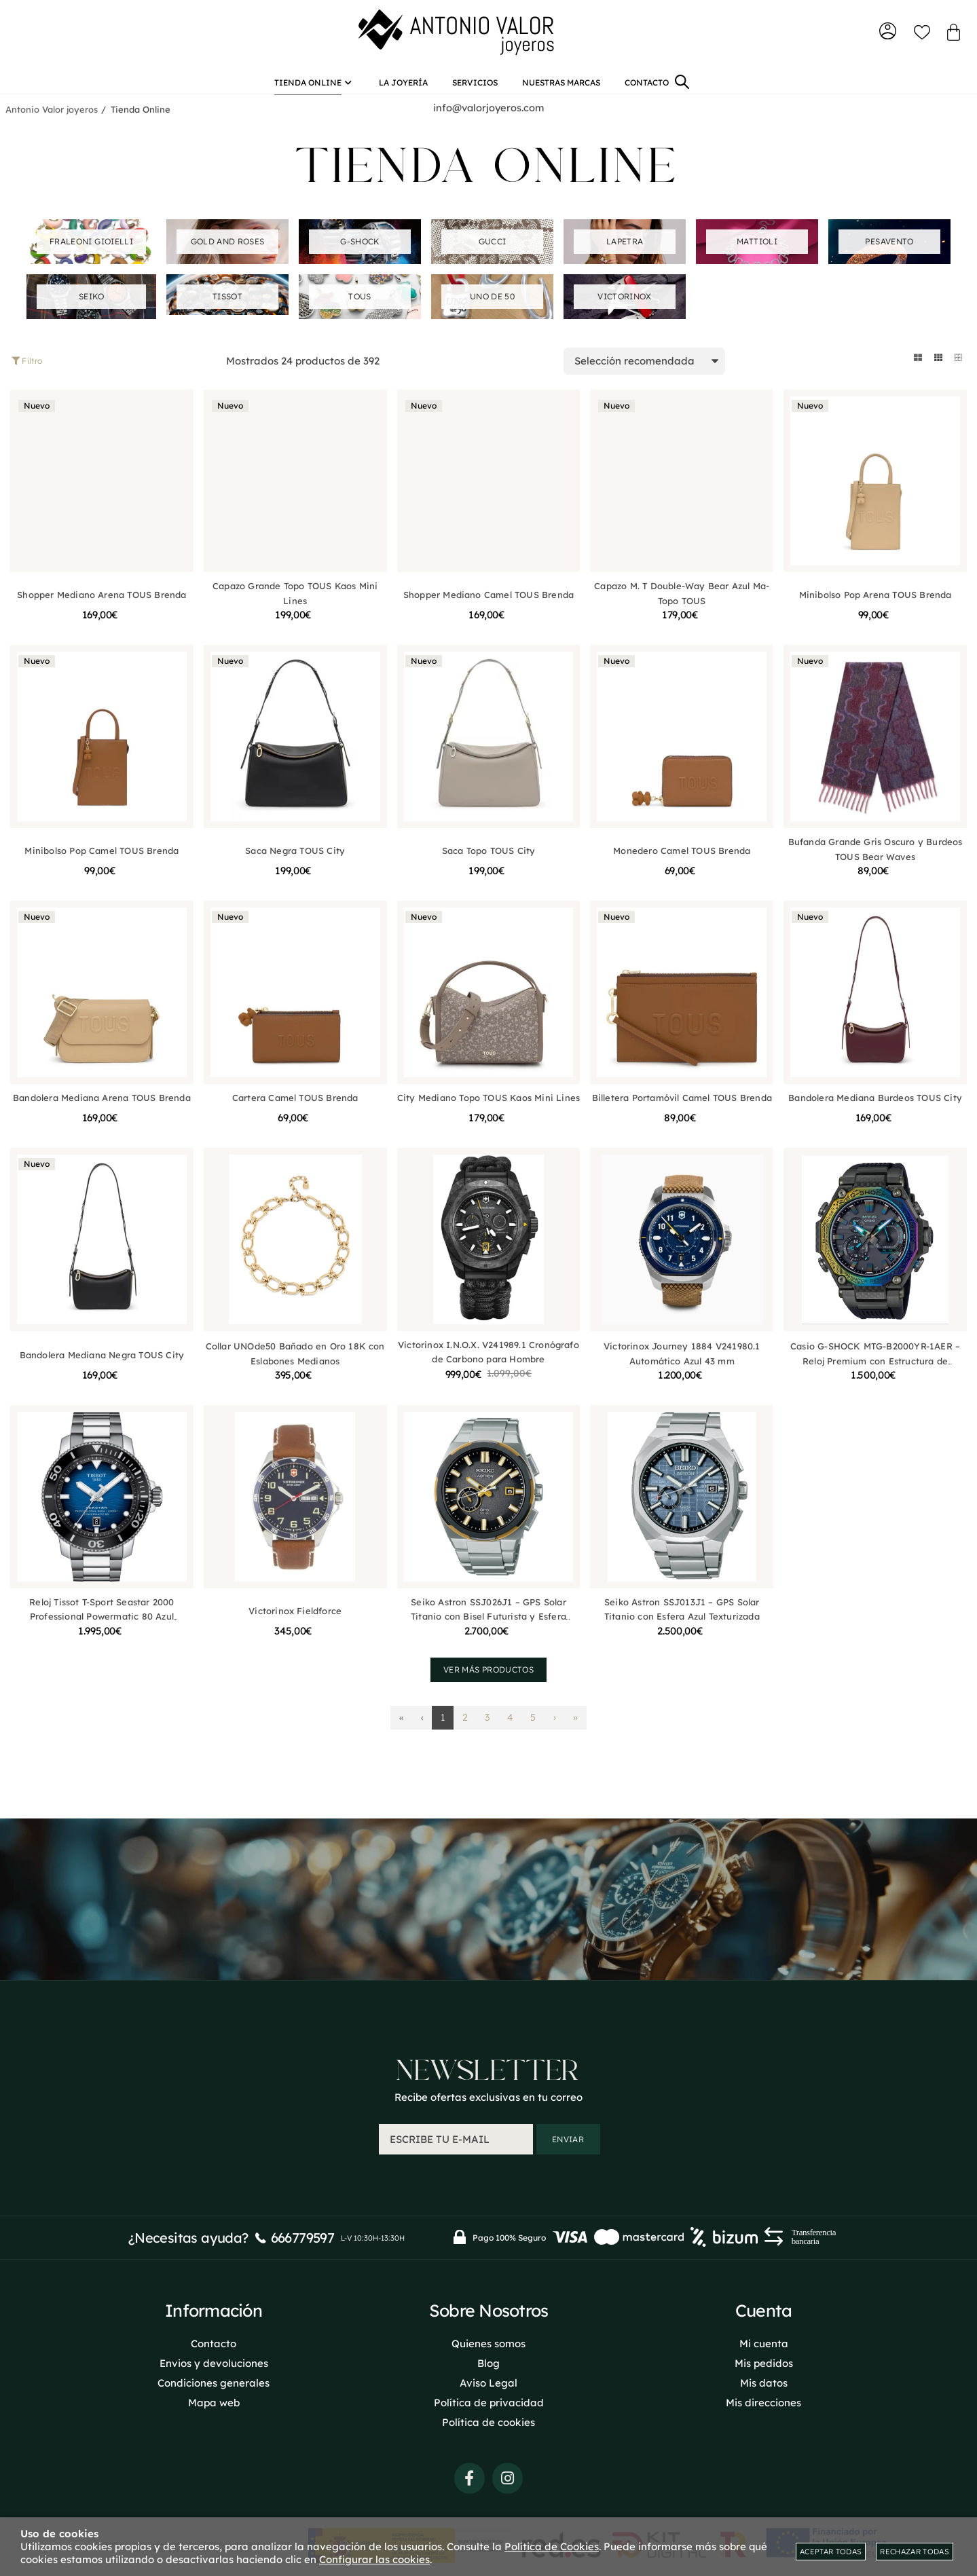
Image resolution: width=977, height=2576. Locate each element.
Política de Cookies (551, 2546)
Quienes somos (488, 2340)
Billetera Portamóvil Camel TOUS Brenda (682, 1109)
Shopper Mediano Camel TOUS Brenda (488, 606)
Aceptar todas (831, 2551)
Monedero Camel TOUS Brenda (681, 862)
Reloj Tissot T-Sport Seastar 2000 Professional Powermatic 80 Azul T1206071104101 (101, 1628)
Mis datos (764, 2380)
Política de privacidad (489, 2399)
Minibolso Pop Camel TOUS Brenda (101, 862)
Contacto (213, 2340)
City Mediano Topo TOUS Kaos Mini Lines (488, 1109)
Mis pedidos (764, 2360)
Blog (488, 2360)
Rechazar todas (914, 2551)
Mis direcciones (763, 2399)
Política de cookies (488, 2419)
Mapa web (214, 2399)
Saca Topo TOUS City (489, 862)
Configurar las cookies (374, 2559)
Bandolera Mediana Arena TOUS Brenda (102, 1109)
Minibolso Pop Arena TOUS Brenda (875, 606)
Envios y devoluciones (214, 2360)
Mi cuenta (763, 2340)
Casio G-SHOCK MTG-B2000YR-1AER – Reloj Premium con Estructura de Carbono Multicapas (875, 1372)
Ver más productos (488, 1681)
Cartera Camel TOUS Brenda (295, 1109)
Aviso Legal (488, 2380)
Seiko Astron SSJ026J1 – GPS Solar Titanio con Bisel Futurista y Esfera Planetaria (488, 1628)
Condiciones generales (214, 2380)
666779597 (303, 2235)
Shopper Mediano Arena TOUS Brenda (101, 606)
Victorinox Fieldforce (295, 1622)
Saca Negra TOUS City (295, 862)
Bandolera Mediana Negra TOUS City (102, 1366)
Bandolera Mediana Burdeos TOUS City (875, 1109)
